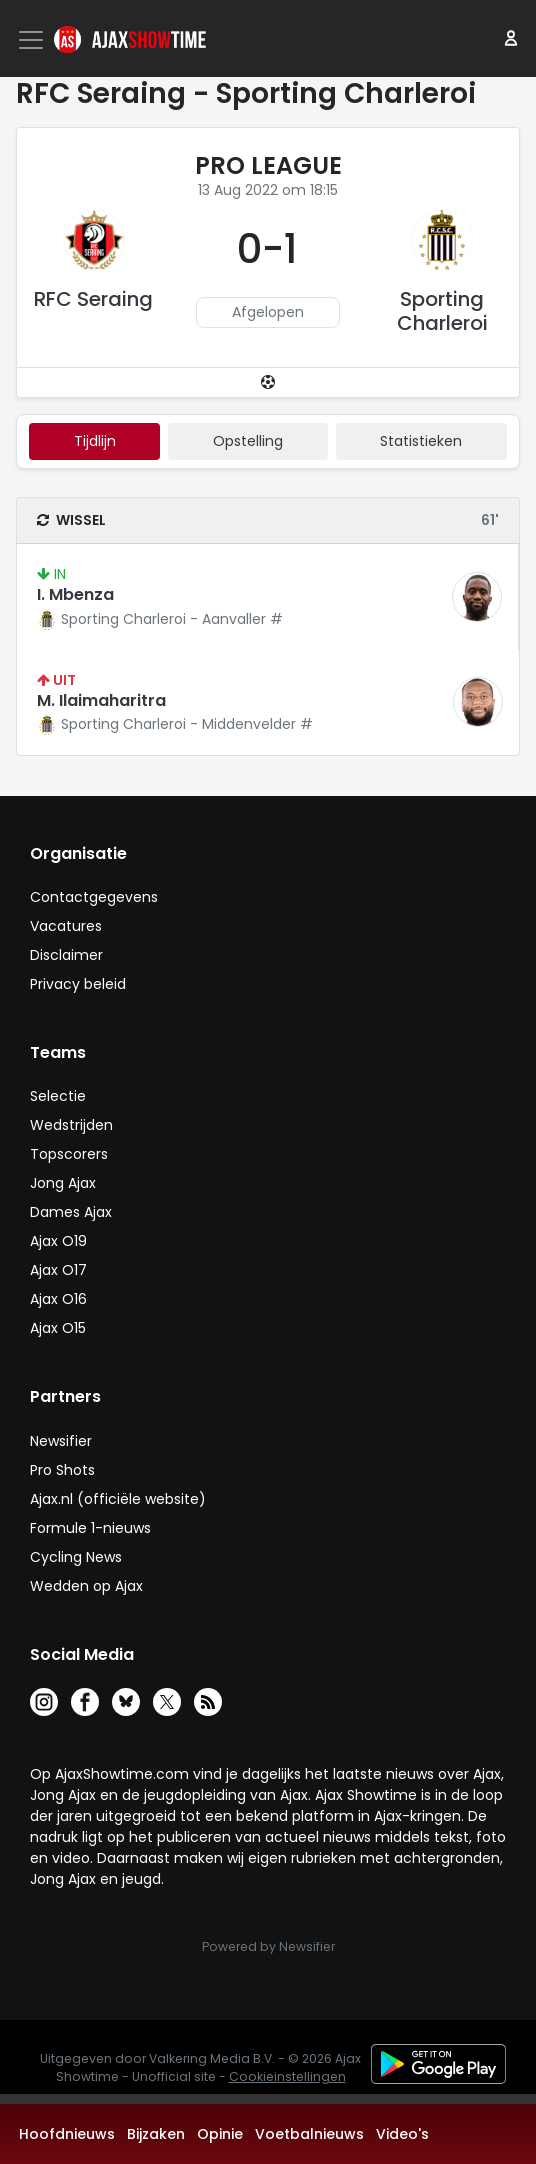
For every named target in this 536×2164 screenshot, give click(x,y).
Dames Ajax (71, 1212)
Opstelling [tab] (248, 441)
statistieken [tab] (421, 441)
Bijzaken (156, 2134)
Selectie (58, 1096)
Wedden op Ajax (86, 1586)
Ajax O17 (58, 1270)
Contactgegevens (94, 897)
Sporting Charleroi (442, 311)
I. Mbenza (75, 594)
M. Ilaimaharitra (101, 700)
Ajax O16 (58, 1299)
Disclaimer (66, 955)
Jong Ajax (63, 1183)
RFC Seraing (93, 299)
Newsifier (61, 1441)
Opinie (220, 2134)
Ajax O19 (58, 1241)
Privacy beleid (78, 984)
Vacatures (66, 926)
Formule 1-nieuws (90, 1528)
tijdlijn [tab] (95, 441)
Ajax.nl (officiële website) (118, 1499)
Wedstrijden (71, 1125)
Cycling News (76, 1557)
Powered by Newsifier (268, 1946)
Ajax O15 (58, 1328)
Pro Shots (62, 1470)
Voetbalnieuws (309, 2134)
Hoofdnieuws (67, 2134)
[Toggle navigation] (33, 40)
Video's (402, 2134)
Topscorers (69, 1154)
